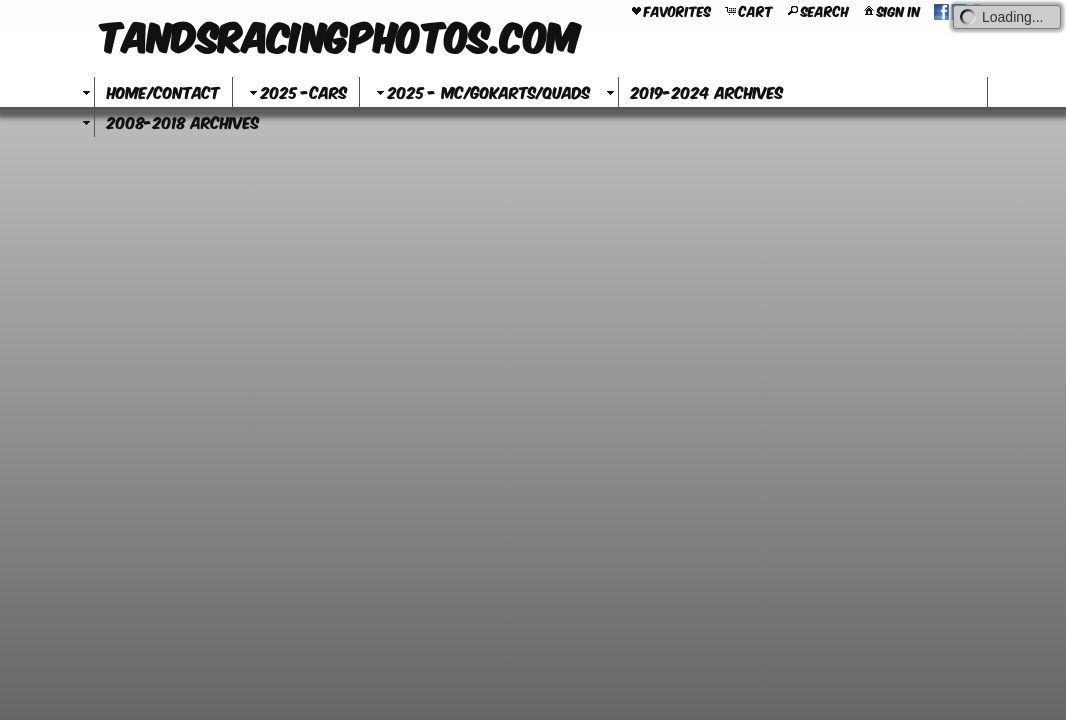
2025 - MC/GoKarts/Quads (481, 91)
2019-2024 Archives (707, 91)
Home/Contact (163, 91)
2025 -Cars (296, 91)
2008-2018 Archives (183, 121)
